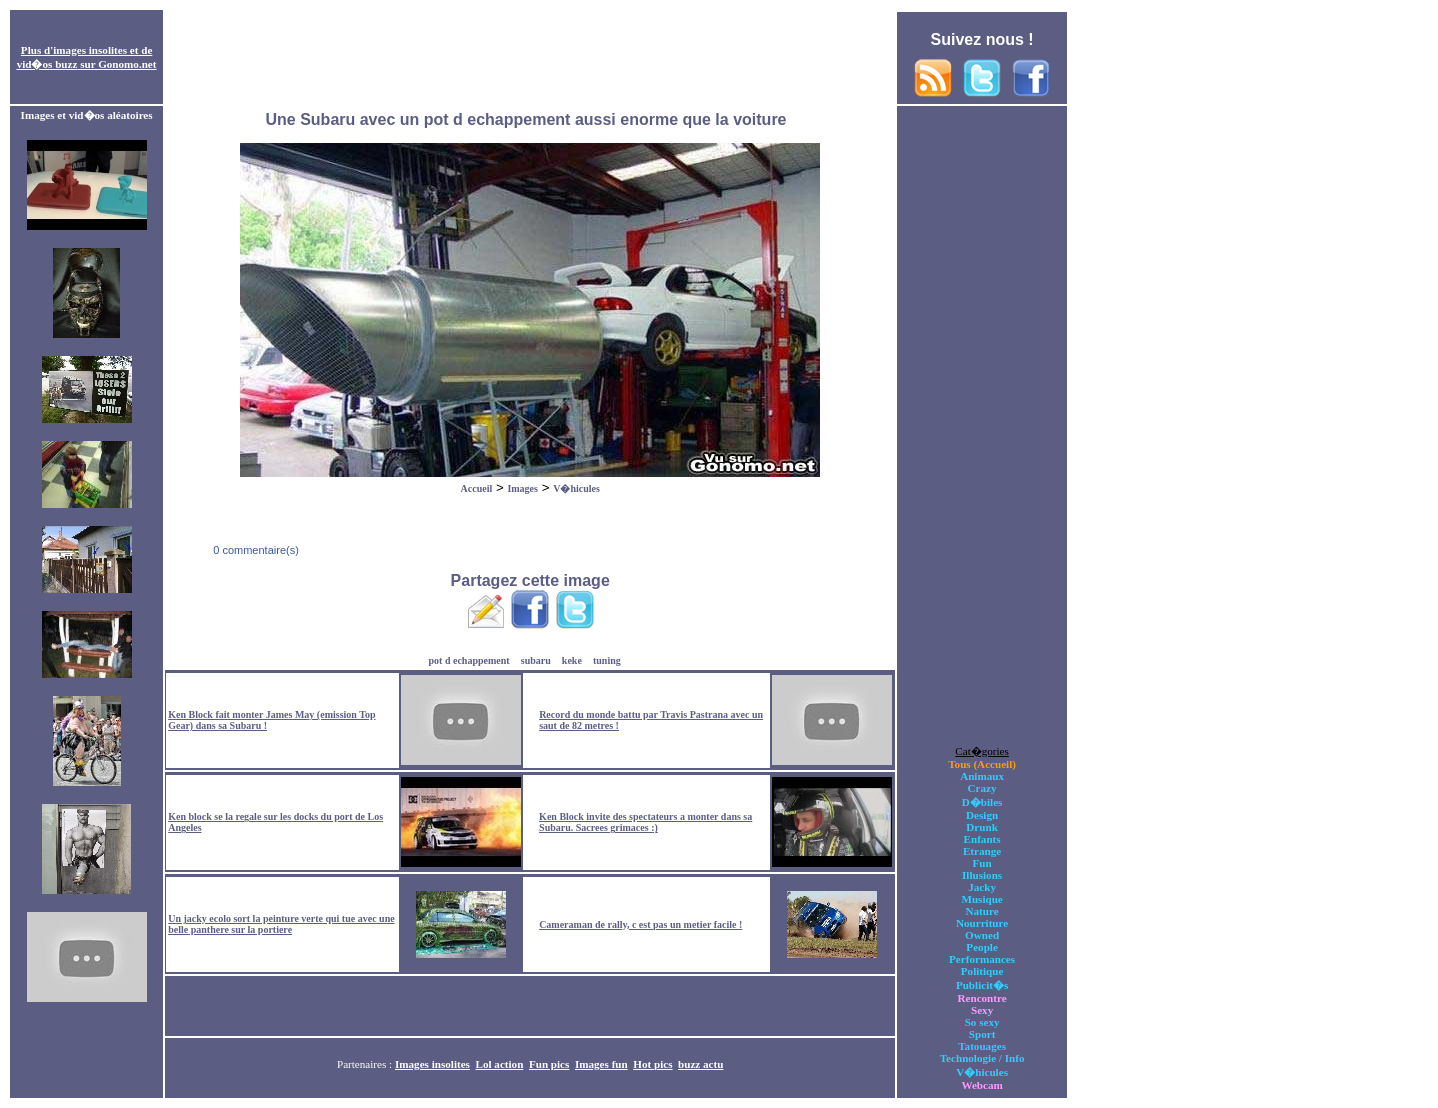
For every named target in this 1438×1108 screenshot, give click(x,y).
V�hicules (576, 488)
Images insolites (432, 1064)
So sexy (982, 1022)
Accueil (477, 488)
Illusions (982, 875)
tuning (607, 660)
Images (522, 488)
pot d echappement (469, 660)
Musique (981, 899)
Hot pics (652, 1064)
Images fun (601, 1064)
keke (572, 660)
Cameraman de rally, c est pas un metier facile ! (640, 924)
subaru (536, 660)
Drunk (982, 827)
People (981, 947)
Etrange (982, 851)
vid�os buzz (47, 64)
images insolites (90, 50)
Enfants (982, 839)
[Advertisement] (530, 58)
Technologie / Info (982, 1058)
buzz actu (700, 1064)
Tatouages (982, 1046)
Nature (982, 911)
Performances (982, 959)
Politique (982, 971)
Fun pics (549, 1064)
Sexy (982, 1010)
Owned (982, 935)
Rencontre (982, 998)
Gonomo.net (127, 64)
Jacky (982, 887)
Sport (982, 1034)
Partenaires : (366, 1064)
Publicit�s (982, 985)
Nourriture (982, 923)
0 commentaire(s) (254, 550)
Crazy (982, 788)
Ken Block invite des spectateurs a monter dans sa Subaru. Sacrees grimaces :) (645, 822)
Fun (982, 863)
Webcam (981, 1085)
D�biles (982, 802)
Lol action (500, 1064)
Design (982, 815)
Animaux (982, 776)
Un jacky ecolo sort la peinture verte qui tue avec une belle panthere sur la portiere (281, 924)
